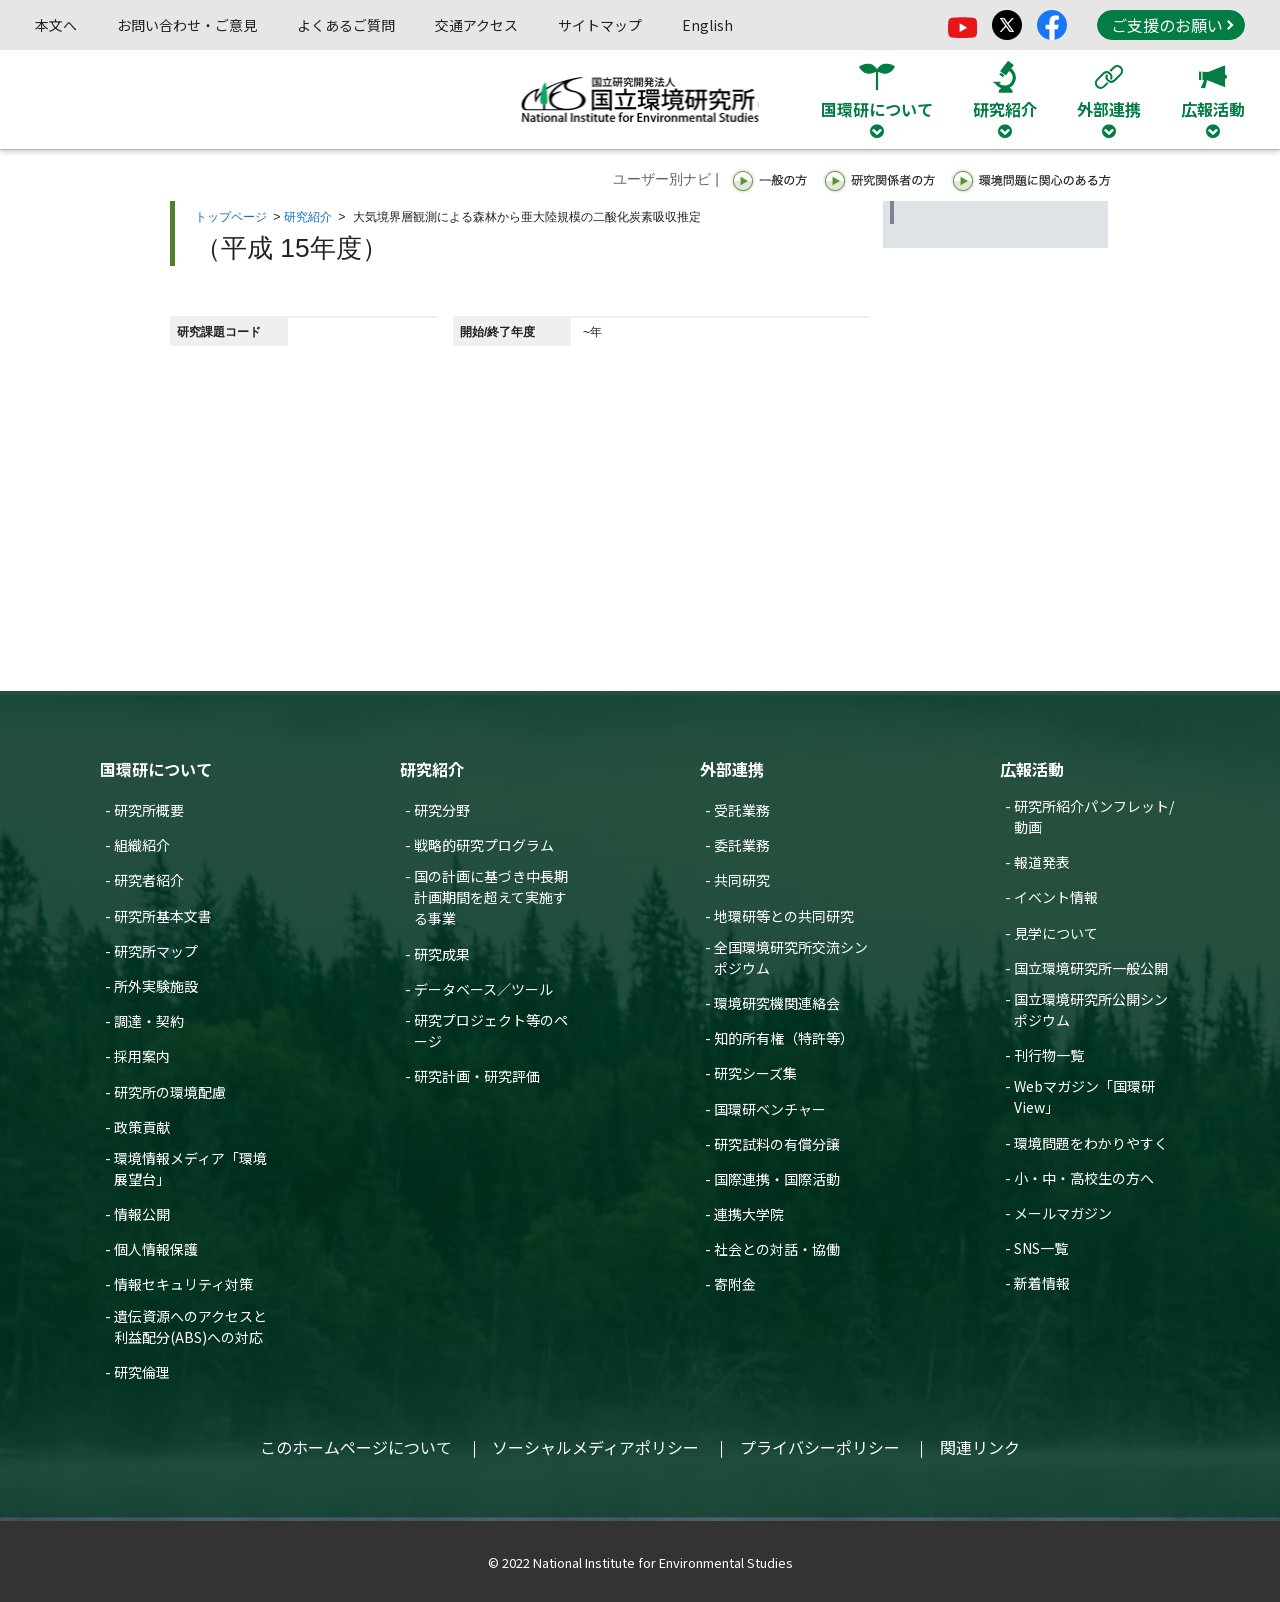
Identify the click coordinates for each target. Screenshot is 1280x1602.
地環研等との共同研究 (784, 916)
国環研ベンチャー (770, 1109)
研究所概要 (149, 810)
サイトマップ (600, 25)
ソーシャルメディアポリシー (595, 1447)
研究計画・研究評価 (477, 1076)
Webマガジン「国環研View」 (1084, 1096)
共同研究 (742, 880)
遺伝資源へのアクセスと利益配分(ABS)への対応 (190, 1326)
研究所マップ (156, 951)
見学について (1056, 933)
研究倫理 (142, 1372)
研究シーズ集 (755, 1073)
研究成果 (442, 954)
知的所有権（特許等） (784, 1038)
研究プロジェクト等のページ (491, 1030)
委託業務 (742, 845)
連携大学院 (749, 1214)
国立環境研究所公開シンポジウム (1091, 1009)
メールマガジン (1063, 1213)
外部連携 (732, 769)
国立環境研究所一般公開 (1091, 968)
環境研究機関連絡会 (777, 1003)
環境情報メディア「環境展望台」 (190, 1168)
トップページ (231, 217)
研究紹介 (308, 217)
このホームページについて (356, 1447)
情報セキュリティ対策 (183, 1284)
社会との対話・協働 (777, 1249)
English (707, 25)
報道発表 (1042, 862)
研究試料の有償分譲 (777, 1144)
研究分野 (442, 810)
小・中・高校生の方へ (1084, 1178)
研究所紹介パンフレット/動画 (1094, 816)
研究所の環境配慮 (170, 1092)
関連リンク (980, 1447)
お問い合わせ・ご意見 (187, 25)
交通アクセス (476, 25)
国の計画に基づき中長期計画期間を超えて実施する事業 (491, 897)
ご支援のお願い (1172, 25)
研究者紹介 (149, 880)
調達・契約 (149, 1021)
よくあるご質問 (346, 25)
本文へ (56, 25)
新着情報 (1042, 1283)
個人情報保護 (156, 1249)
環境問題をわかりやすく (1091, 1143)
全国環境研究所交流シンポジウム (791, 957)
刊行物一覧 (1049, 1055)
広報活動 (1032, 769)
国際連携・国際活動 (777, 1179)
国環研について (156, 769)
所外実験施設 (156, 986)
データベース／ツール (483, 989)
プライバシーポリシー (820, 1447)
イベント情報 (1056, 897)
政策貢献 (142, 1127)
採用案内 (142, 1056)
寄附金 (735, 1284)
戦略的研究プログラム (484, 845)
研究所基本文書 (163, 916)
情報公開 (142, 1214)
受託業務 (742, 810)
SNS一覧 (1041, 1248)
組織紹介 (142, 845)
